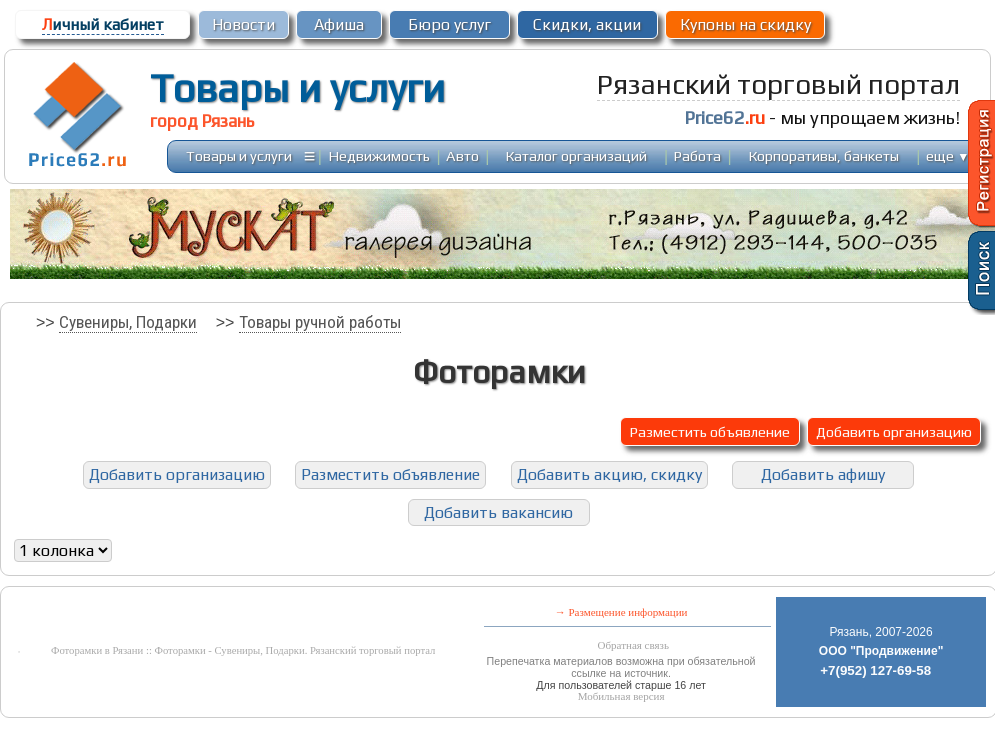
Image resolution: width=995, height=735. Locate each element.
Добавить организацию (894, 431)
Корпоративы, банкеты (824, 155)
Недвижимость (379, 155)
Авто (462, 155)
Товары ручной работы (320, 322)
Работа (697, 155)
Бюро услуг (449, 24)
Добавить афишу (823, 474)
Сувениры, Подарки (128, 322)
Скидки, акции (587, 24)
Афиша (339, 24)
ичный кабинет (103, 24)
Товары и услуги (297, 88)
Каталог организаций (576, 155)
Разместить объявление (710, 431)
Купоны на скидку (745, 24)
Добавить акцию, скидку (609, 474)
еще (947, 155)
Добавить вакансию (498, 512)
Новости (243, 24)
